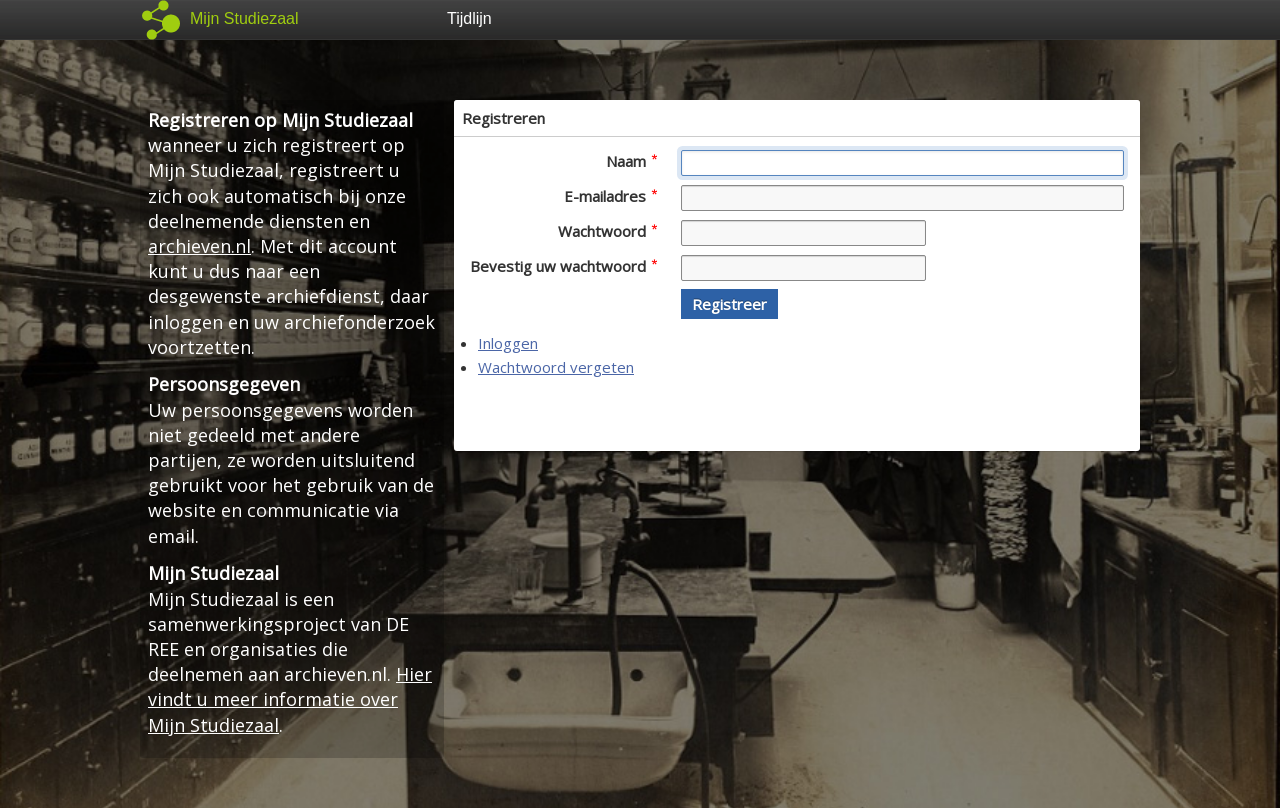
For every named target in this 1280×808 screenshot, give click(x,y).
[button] (729, 304)
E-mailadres (610, 196)
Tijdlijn (469, 18)
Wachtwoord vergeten (556, 367)
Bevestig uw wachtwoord (563, 266)
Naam (631, 161)
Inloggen (508, 343)
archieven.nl (199, 246)
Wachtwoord (607, 231)
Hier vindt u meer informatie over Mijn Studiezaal (290, 699)
